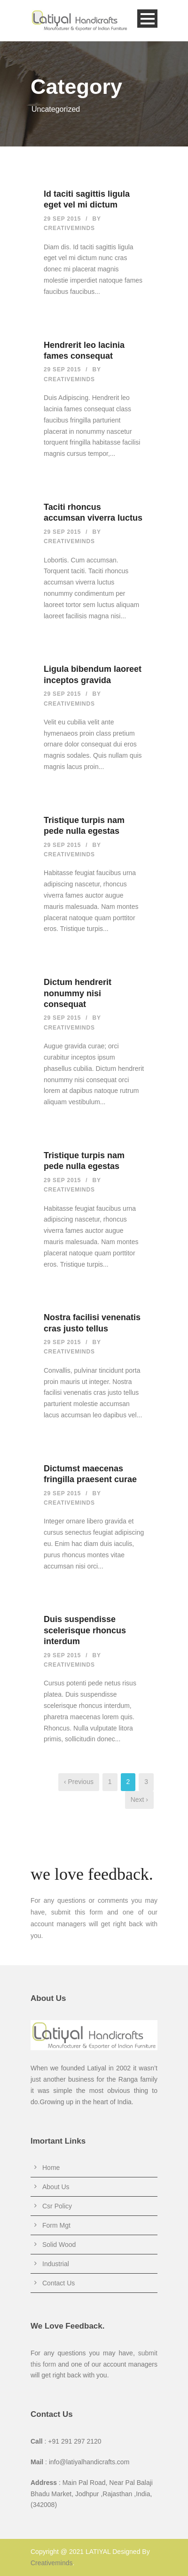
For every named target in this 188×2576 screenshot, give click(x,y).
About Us (56, 2187)
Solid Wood (59, 2244)
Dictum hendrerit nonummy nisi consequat (77, 993)
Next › (139, 1799)
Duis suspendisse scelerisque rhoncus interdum (85, 1630)
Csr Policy (57, 2206)
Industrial (55, 2264)
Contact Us (58, 2283)
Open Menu (147, 18)
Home (51, 2167)
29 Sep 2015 (62, 218)
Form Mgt (56, 2225)
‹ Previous (79, 1781)
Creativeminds (51, 2563)
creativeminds (69, 228)
